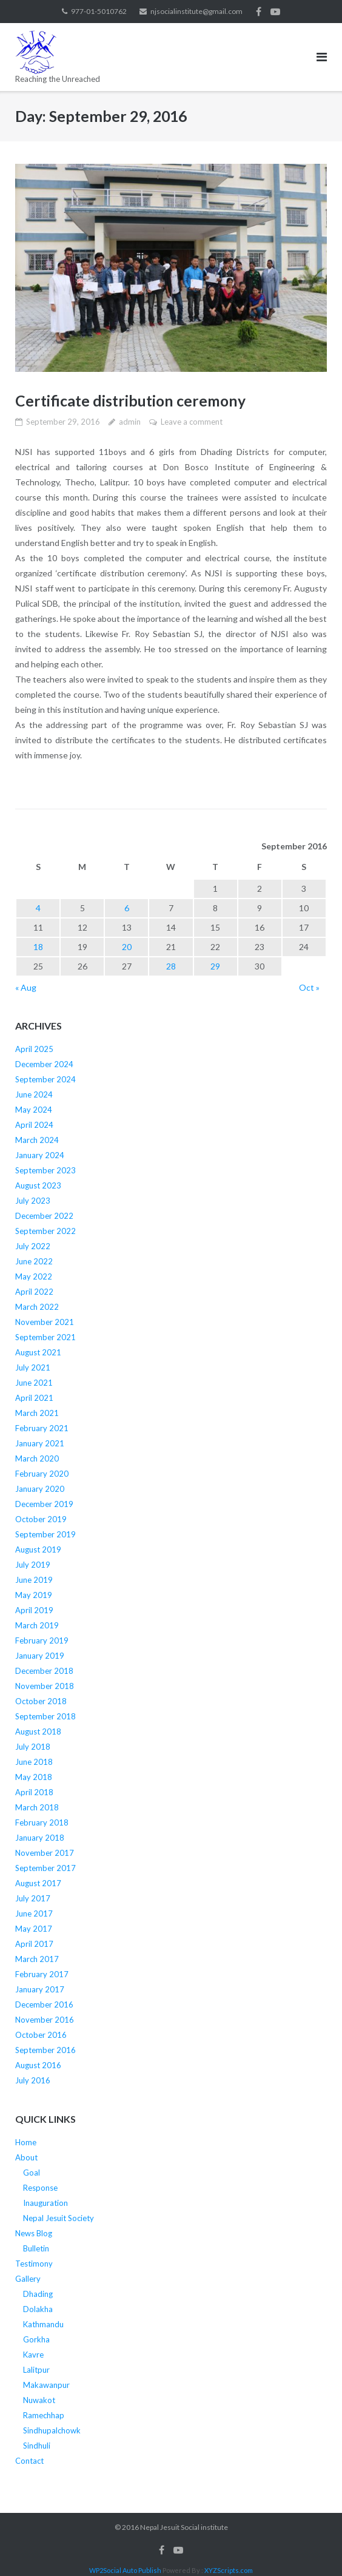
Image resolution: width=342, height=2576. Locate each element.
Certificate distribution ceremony (131, 400)
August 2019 (38, 1549)
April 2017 (34, 1944)
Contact (29, 2461)
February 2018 (42, 1822)
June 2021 (34, 1382)
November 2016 (44, 2020)
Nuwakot (39, 2400)
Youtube (275, 11)
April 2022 (34, 1291)
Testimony (34, 2263)
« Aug (25, 987)
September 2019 (45, 1534)
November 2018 (44, 1686)
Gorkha (36, 2339)
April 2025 (34, 1049)
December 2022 (44, 1216)
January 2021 (39, 1443)
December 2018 (44, 1671)
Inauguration (45, 2203)
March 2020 (37, 1458)
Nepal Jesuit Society (58, 2218)
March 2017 (37, 1959)
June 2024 (34, 1094)
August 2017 (38, 1883)
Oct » (309, 987)
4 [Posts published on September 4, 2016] (38, 907)
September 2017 (45, 1868)
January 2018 (39, 1838)
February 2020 (42, 1474)
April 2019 (34, 1610)
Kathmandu (43, 2324)
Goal (31, 2172)
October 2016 (41, 2035)
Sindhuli (36, 2445)
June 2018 (34, 1762)
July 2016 (32, 2080)
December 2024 (44, 1064)
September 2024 (45, 1079)
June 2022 (34, 1261)
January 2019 (39, 1656)
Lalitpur (36, 2370)
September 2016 (45, 2050)
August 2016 (38, 2065)
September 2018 (45, 1716)
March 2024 (37, 1140)
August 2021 (38, 1352)
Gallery (28, 2279)
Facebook (258, 11)
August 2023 (38, 1185)
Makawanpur (46, 2385)
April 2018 (34, 1792)
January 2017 (39, 1989)
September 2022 (45, 1231)
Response (40, 2188)
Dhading (38, 2294)
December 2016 (44, 2004)
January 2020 (39, 1489)
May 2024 (33, 1109)
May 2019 (33, 1595)
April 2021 (34, 1398)
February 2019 (42, 1640)
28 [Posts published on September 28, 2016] (171, 965)
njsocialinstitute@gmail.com (196, 11)
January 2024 (39, 1155)
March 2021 (37, 1413)
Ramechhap (43, 2415)
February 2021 (42, 1428)
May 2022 (33, 1276)
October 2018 (41, 1701)
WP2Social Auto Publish (125, 2570)
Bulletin (36, 2248)
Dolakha (38, 2309)
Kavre (33, 2354)
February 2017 (42, 1974)
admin (130, 422)
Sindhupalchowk (52, 2430)
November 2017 (44, 1853)
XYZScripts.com (228, 2570)
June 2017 (34, 1913)
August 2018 (38, 1731)
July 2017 (32, 1898)
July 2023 (32, 1200)
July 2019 (32, 1565)
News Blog (33, 2233)
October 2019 (41, 1519)
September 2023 (45, 1170)
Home (25, 2142)
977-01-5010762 (99, 11)
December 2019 (44, 1504)
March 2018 (37, 1807)
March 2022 (37, 1307)
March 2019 (37, 1625)
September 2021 (45, 1337)
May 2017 (33, 1929)
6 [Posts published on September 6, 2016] (126, 907)
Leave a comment (192, 422)
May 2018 (33, 1777)
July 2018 (32, 1747)
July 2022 (32, 1246)
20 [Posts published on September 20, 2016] (127, 946)
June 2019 (34, 1580)
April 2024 (34, 1125)
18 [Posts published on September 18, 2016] (38, 946)
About (26, 2157)
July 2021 (32, 1367)
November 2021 (44, 1322)
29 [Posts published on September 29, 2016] (215, 965)
